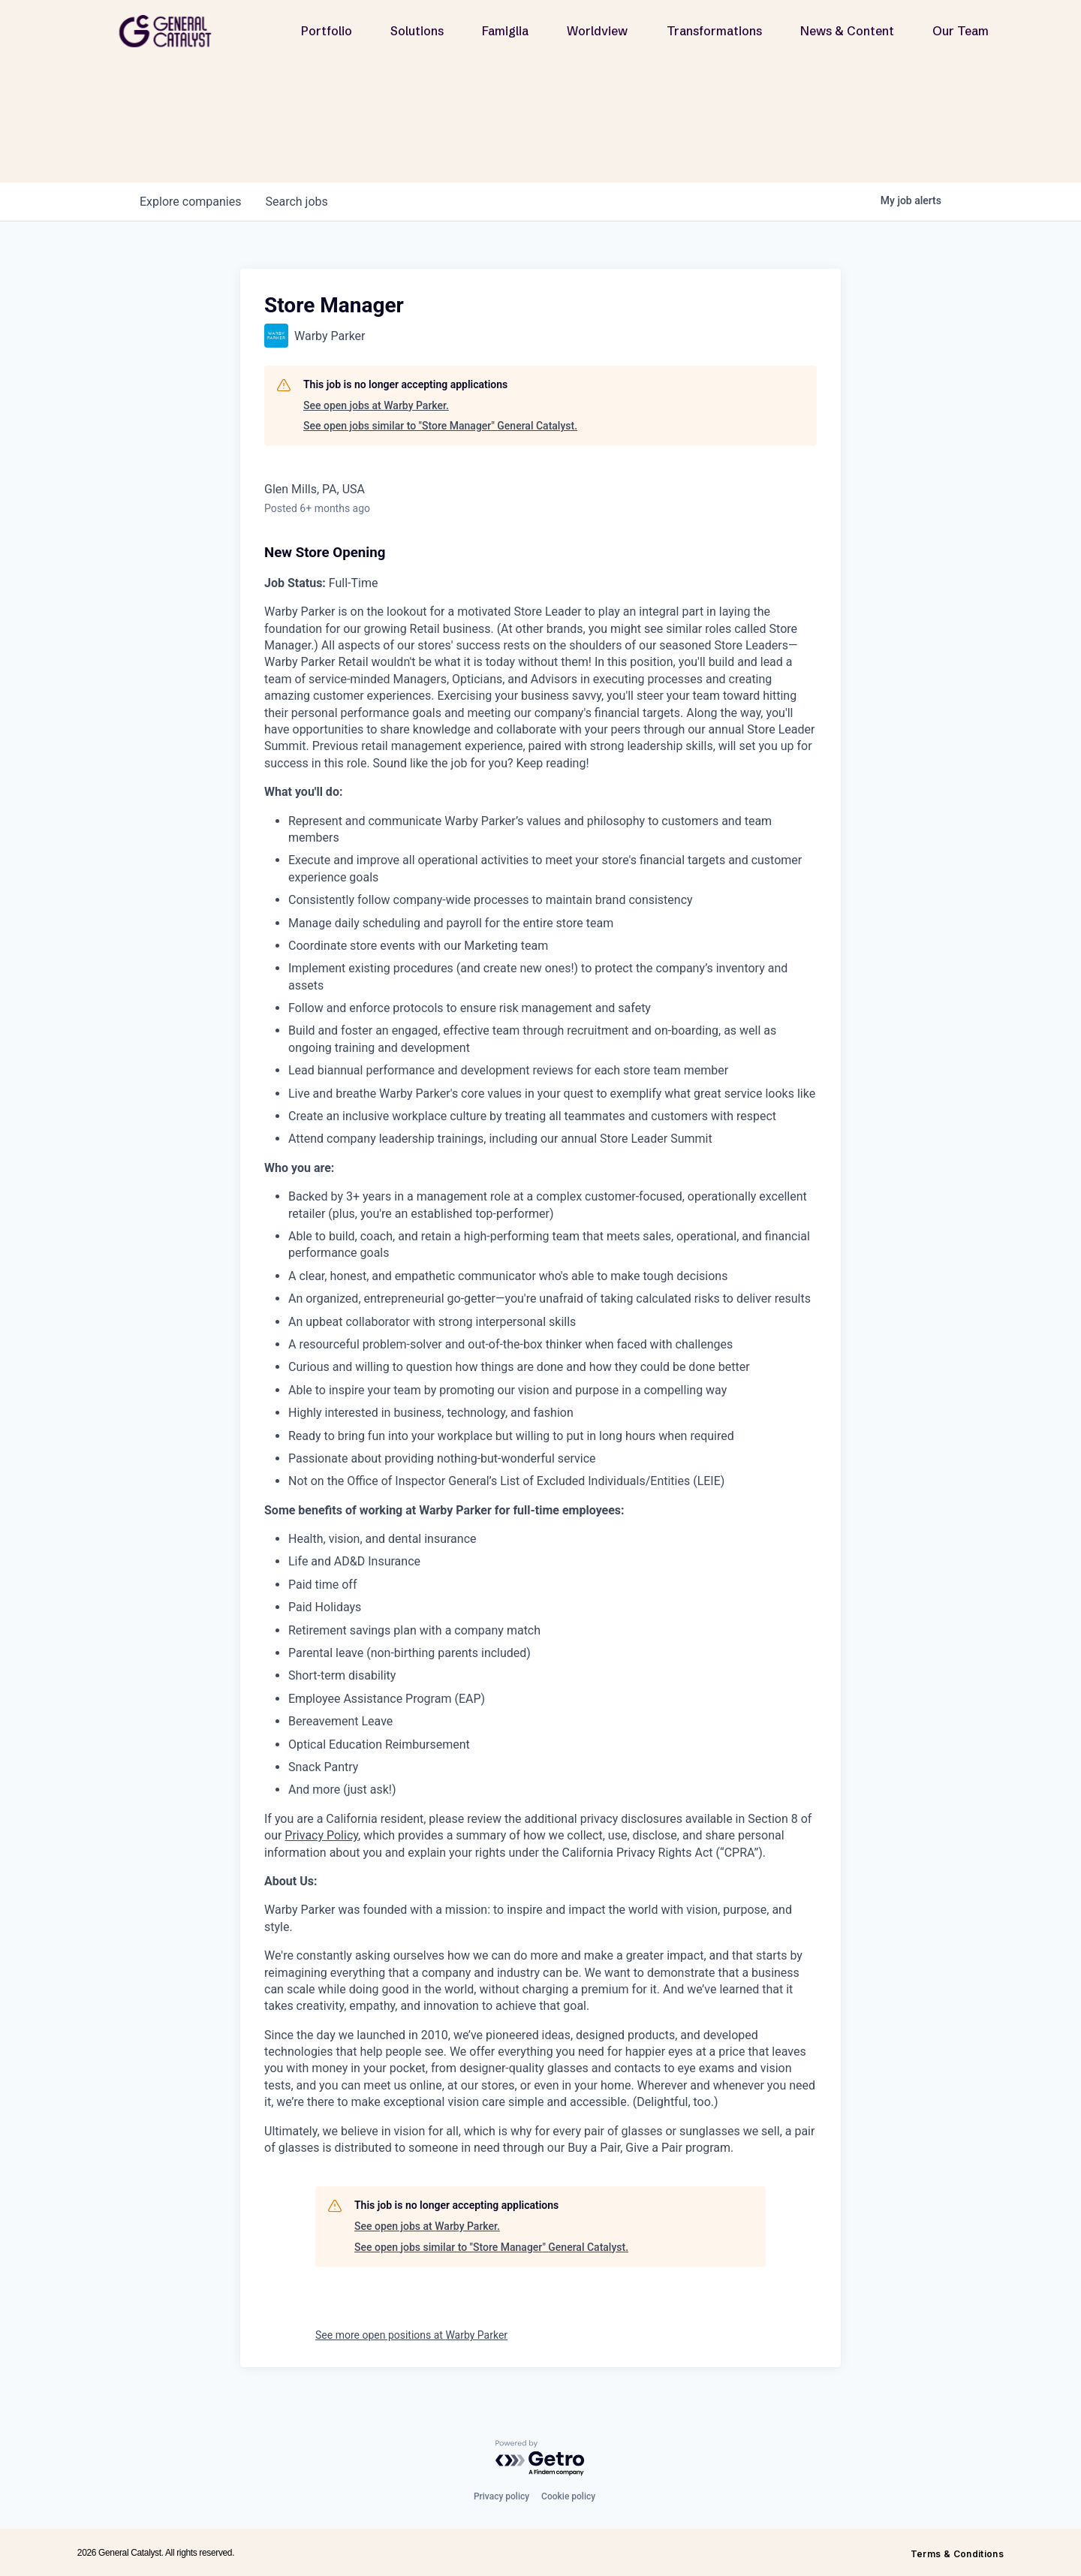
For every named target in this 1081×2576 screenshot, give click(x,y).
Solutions (417, 30)
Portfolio (326, 30)
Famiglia (505, 30)
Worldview (597, 30)
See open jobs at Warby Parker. (376, 405)
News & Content (847, 30)
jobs (296, 201)
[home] (171, 31)
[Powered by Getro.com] (540, 2458)
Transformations (714, 30)
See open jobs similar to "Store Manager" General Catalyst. (440, 426)
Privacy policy (501, 2496)
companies (190, 201)
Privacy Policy (321, 1835)
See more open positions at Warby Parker (411, 2335)
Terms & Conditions (957, 2553)
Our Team (960, 30)
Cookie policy (568, 2496)
